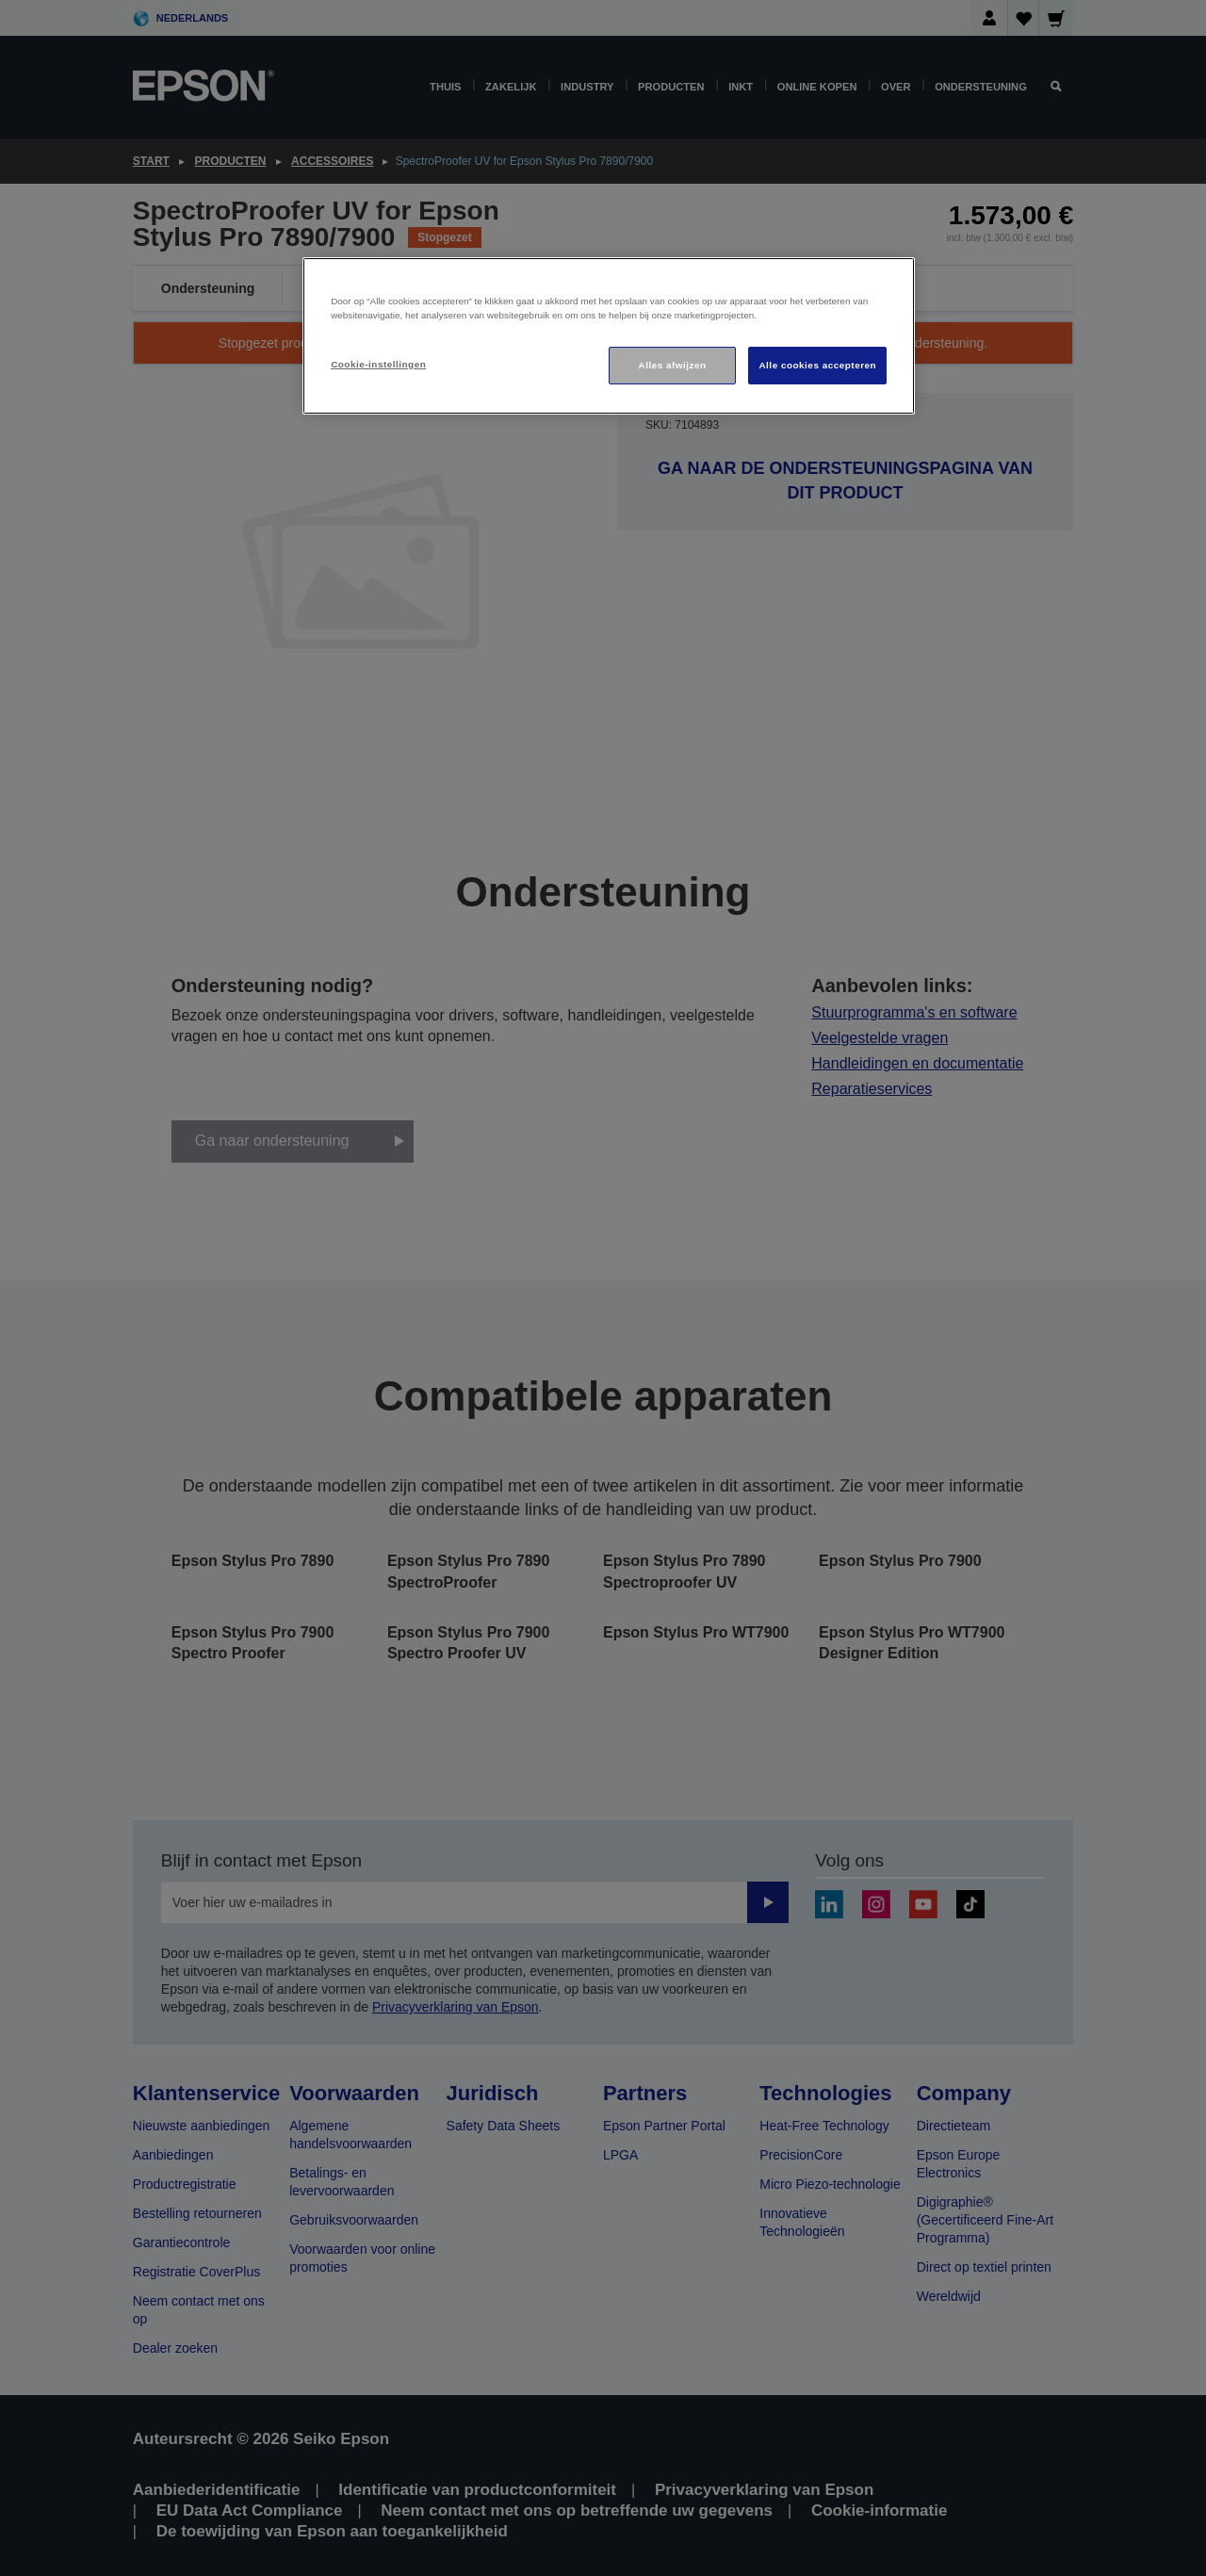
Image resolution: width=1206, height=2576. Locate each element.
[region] (608, 336)
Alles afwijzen (673, 365)
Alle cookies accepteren (817, 365)
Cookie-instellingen (378, 364)
